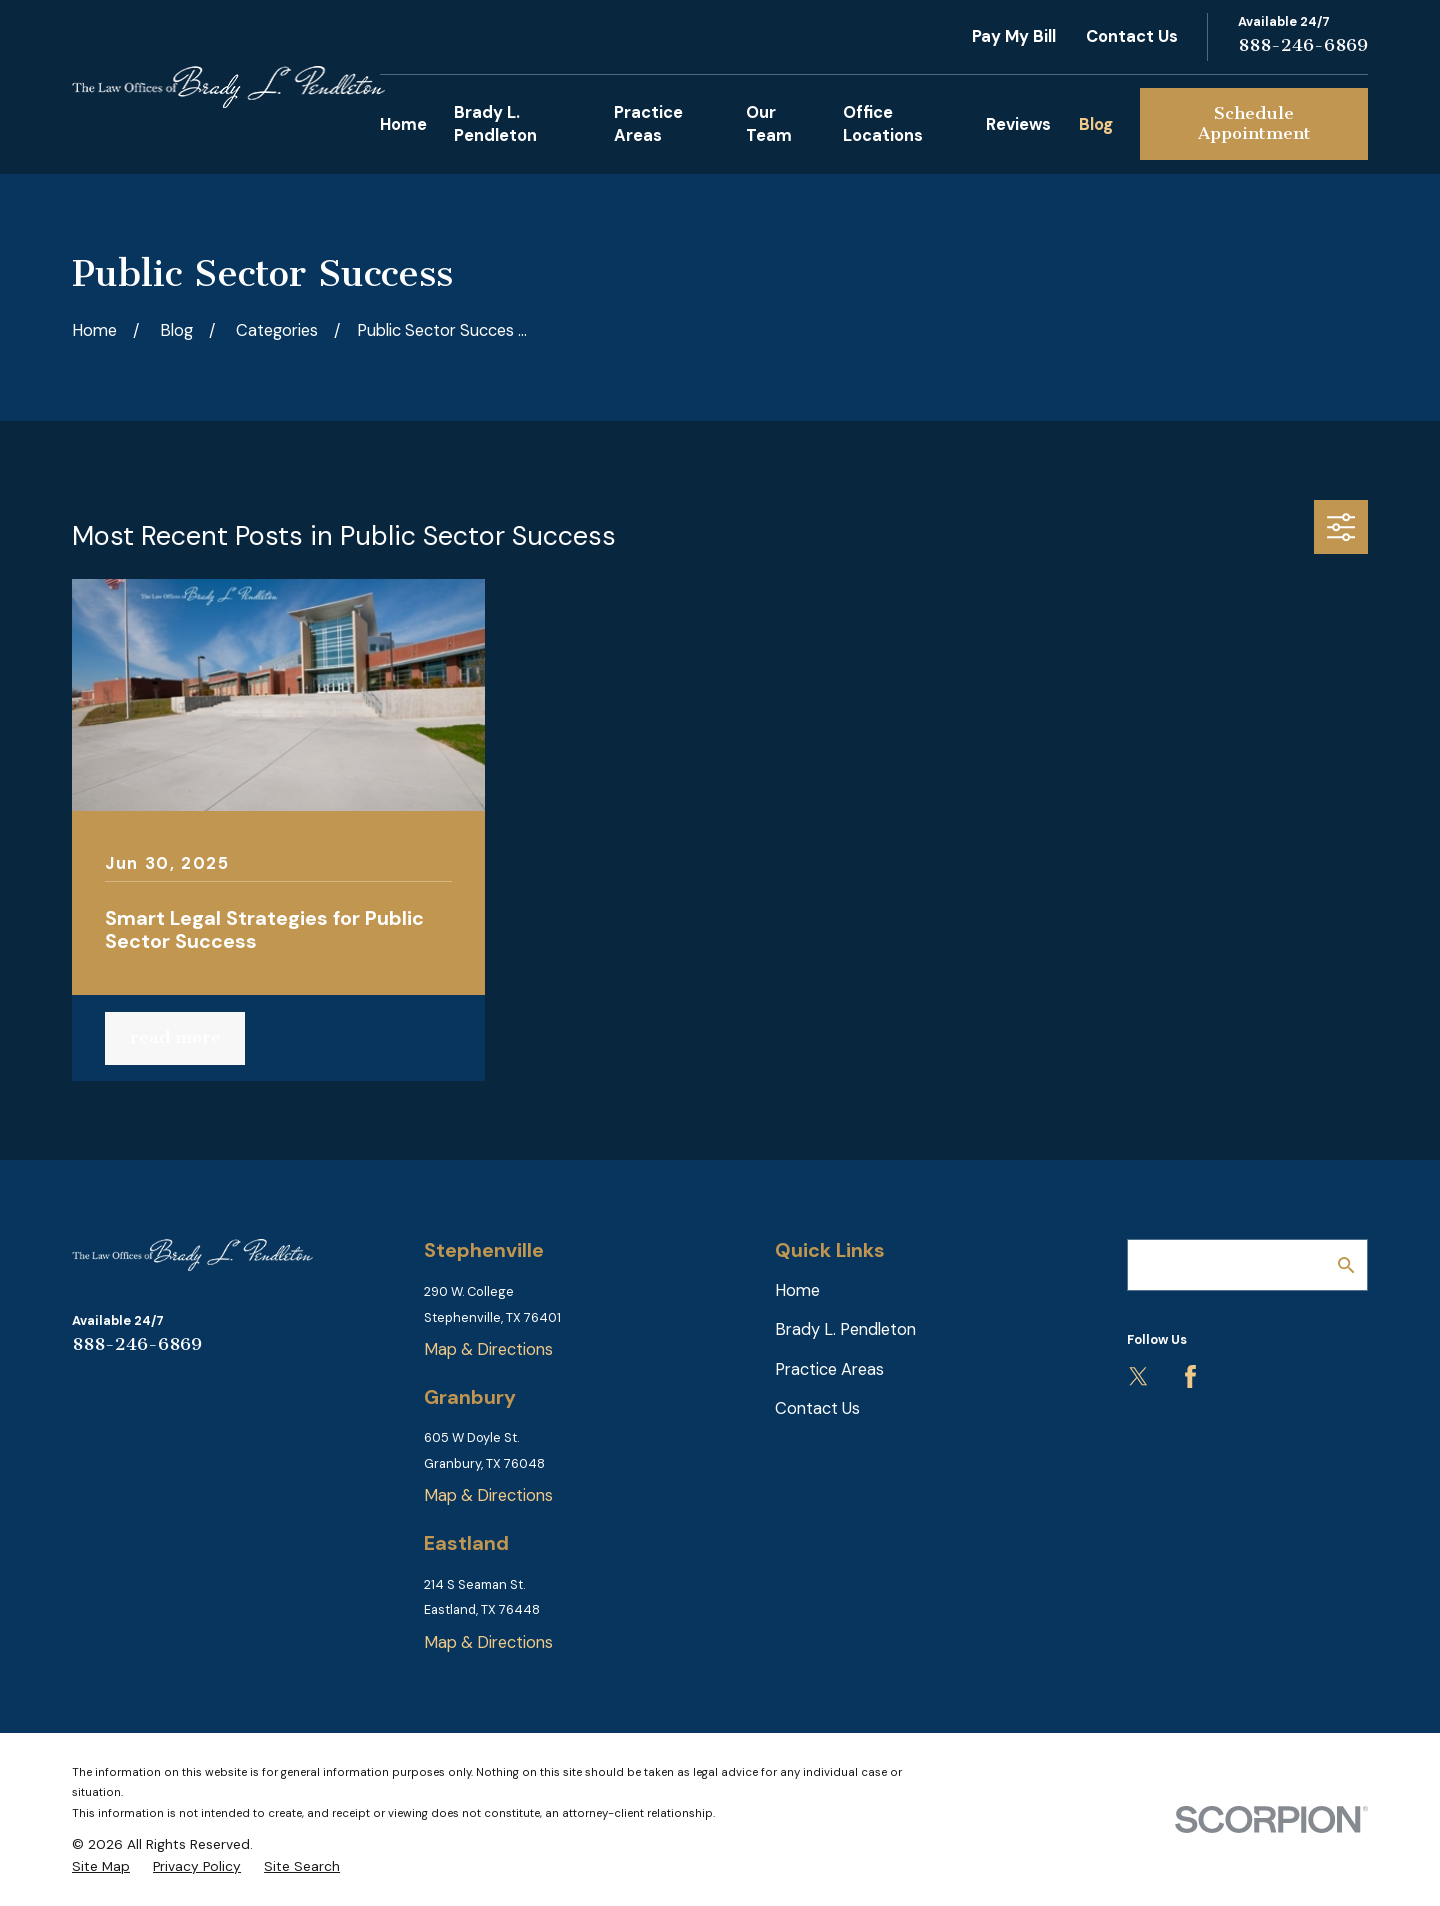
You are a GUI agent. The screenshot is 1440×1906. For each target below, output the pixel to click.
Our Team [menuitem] (769, 124)
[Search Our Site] (1346, 1265)
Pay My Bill (1014, 36)
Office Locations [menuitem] (883, 124)
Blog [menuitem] (1096, 124)
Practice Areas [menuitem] (648, 124)
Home (797, 1290)
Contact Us (1132, 36)
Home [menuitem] (403, 124)
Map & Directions (488, 1349)
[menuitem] (101, 1866)
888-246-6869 (1303, 45)
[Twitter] (1138, 1376)
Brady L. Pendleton (845, 1329)
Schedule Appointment (1254, 123)
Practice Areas (829, 1369)
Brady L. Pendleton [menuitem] (495, 124)
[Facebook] (1190, 1376)
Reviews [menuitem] (1018, 124)
